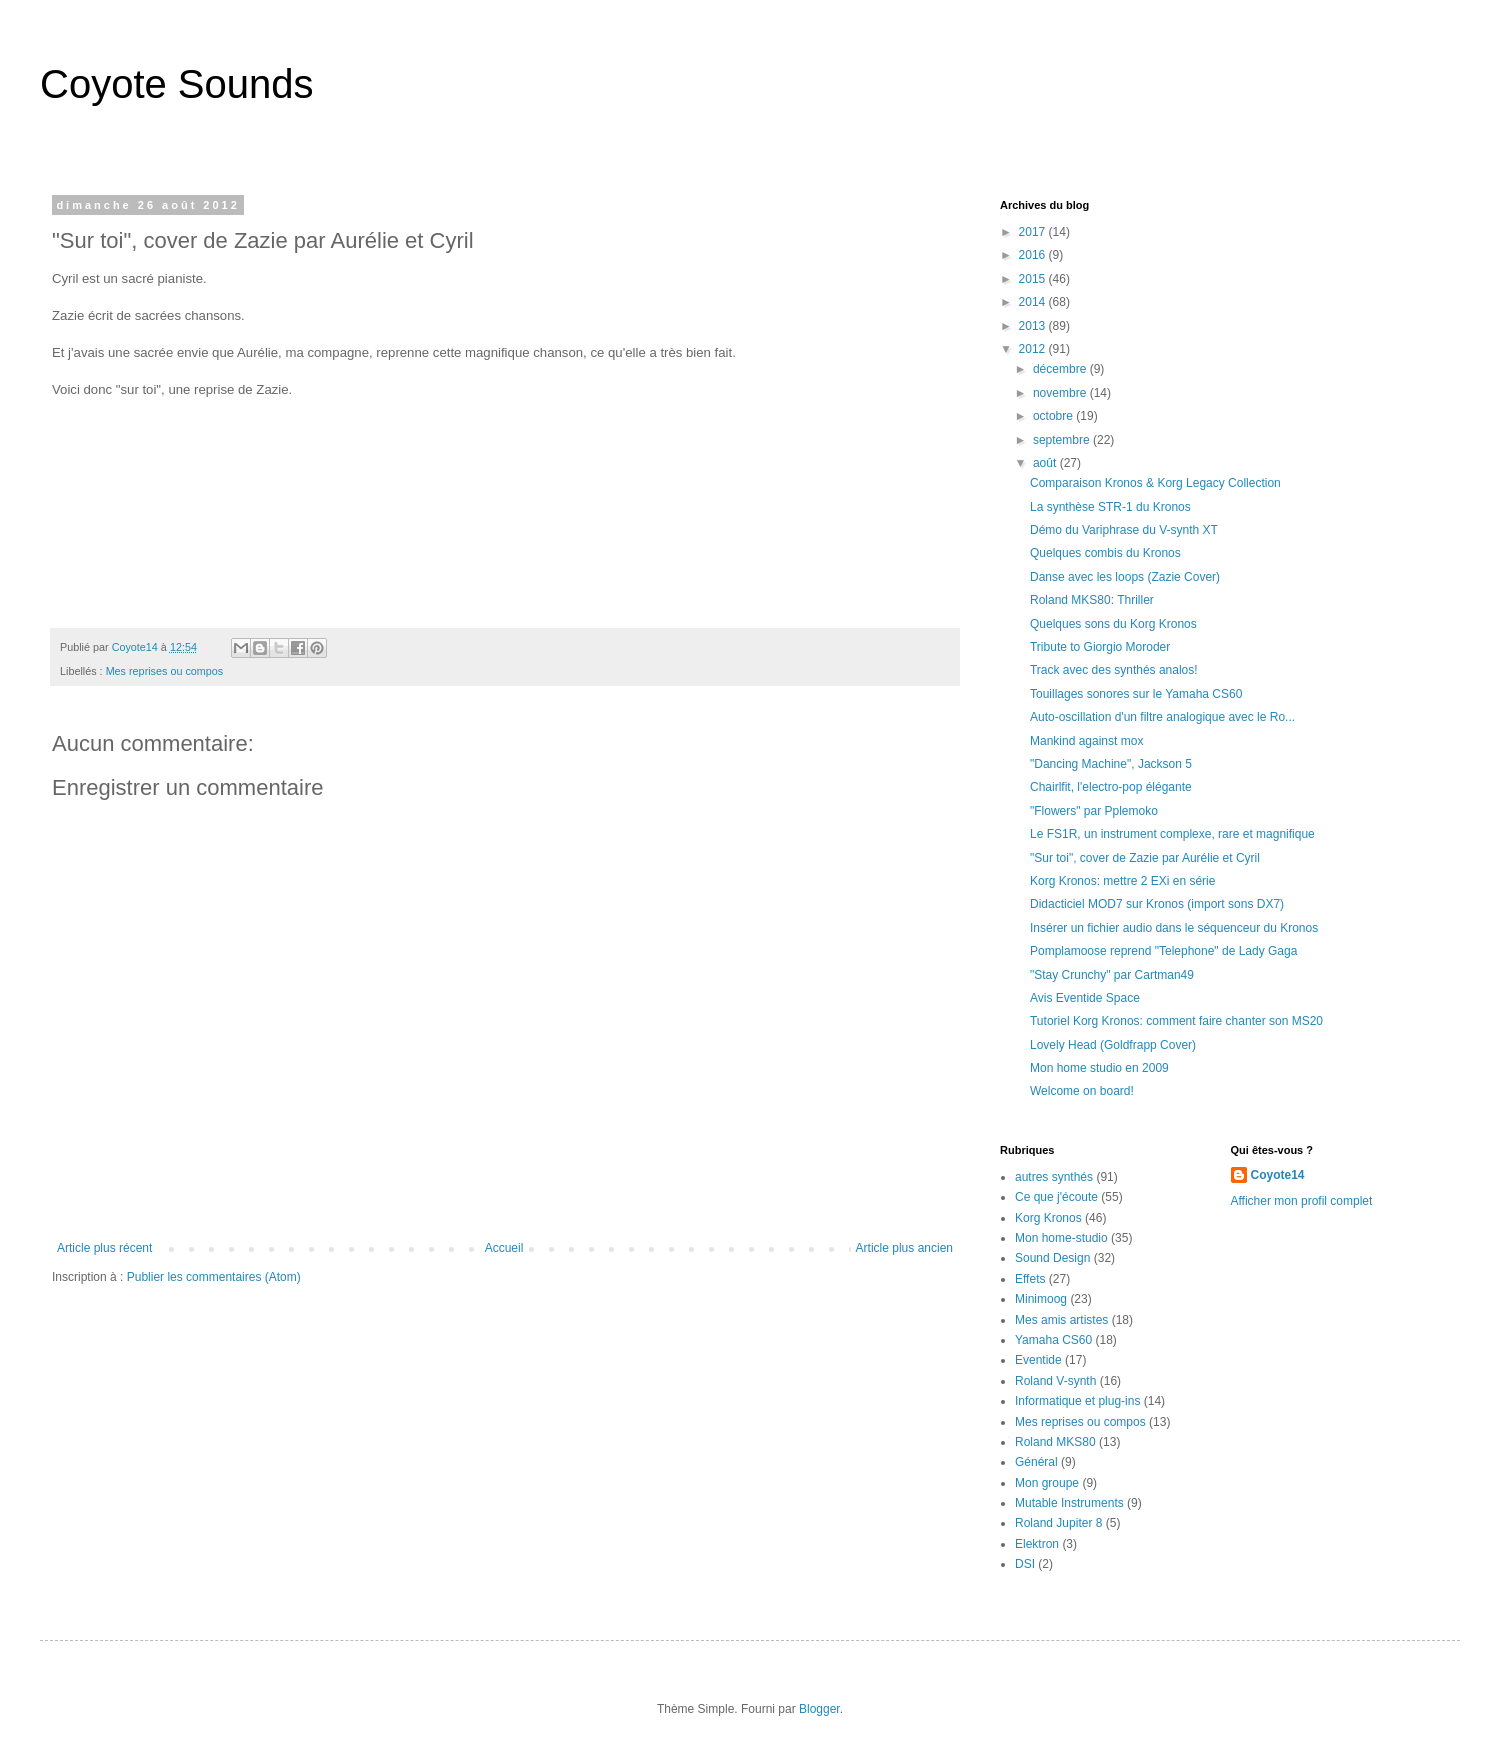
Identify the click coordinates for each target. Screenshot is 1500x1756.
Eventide (1038, 1360)
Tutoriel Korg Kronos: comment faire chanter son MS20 (1176, 1021)
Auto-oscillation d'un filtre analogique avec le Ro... (1162, 717)
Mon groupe (1047, 1483)
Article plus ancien (904, 1248)
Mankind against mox (1086, 741)
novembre (1061, 393)
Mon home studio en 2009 (1099, 1068)
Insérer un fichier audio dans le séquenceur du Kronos (1174, 928)
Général (1036, 1462)
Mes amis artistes (1061, 1320)
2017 (1034, 232)
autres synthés (1054, 1177)
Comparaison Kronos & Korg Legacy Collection (1155, 483)
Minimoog (1041, 1299)
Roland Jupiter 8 (1058, 1523)
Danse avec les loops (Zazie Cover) (1125, 577)
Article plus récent (104, 1248)
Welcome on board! (1082, 1091)
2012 (1034, 349)
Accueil (504, 1248)
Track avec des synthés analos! (1114, 670)
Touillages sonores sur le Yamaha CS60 (1136, 694)
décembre (1061, 369)
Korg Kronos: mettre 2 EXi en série (1122, 881)
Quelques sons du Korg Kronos (1113, 624)
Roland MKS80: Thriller (1092, 600)
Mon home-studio (1061, 1238)
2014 (1034, 302)
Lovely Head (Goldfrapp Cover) (1113, 1045)
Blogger (819, 1709)
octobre (1054, 416)
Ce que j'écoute (1056, 1197)
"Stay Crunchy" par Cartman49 (1112, 975)
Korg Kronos (1048, 1218)
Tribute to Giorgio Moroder (1100, 647)
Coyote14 (1278, 1175)
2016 (1034, 255)
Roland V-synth (1055, 1381)
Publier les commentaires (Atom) (214, 1277)
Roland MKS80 (1055, 1442)
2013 (1034, 326)
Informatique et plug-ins (1077, 1401)
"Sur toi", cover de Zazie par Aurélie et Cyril (1145, 858)
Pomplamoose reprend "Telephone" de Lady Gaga (1163, 951)
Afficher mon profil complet (1302, 1201)
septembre (1063, 440)
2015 (1034, 279)
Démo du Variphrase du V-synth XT (1124, 530)
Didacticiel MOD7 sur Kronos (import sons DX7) (1157, 904)
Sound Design (1052, 1258)
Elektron (1037, 1544)
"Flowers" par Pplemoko (1094, 811)
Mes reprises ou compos (165, 671)
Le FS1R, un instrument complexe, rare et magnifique (1172, 834)
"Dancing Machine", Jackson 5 (1111, 764)
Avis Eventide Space (1085, 998)
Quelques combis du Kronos (1105, 553)
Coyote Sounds (177, 84)
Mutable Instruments (1069, 1503)
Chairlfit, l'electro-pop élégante (1111, 787)
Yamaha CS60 (1053, 1340)
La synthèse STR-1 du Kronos (1110, 507)
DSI (1025, 1564)
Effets (1030, 1279)
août (1046, 463)
